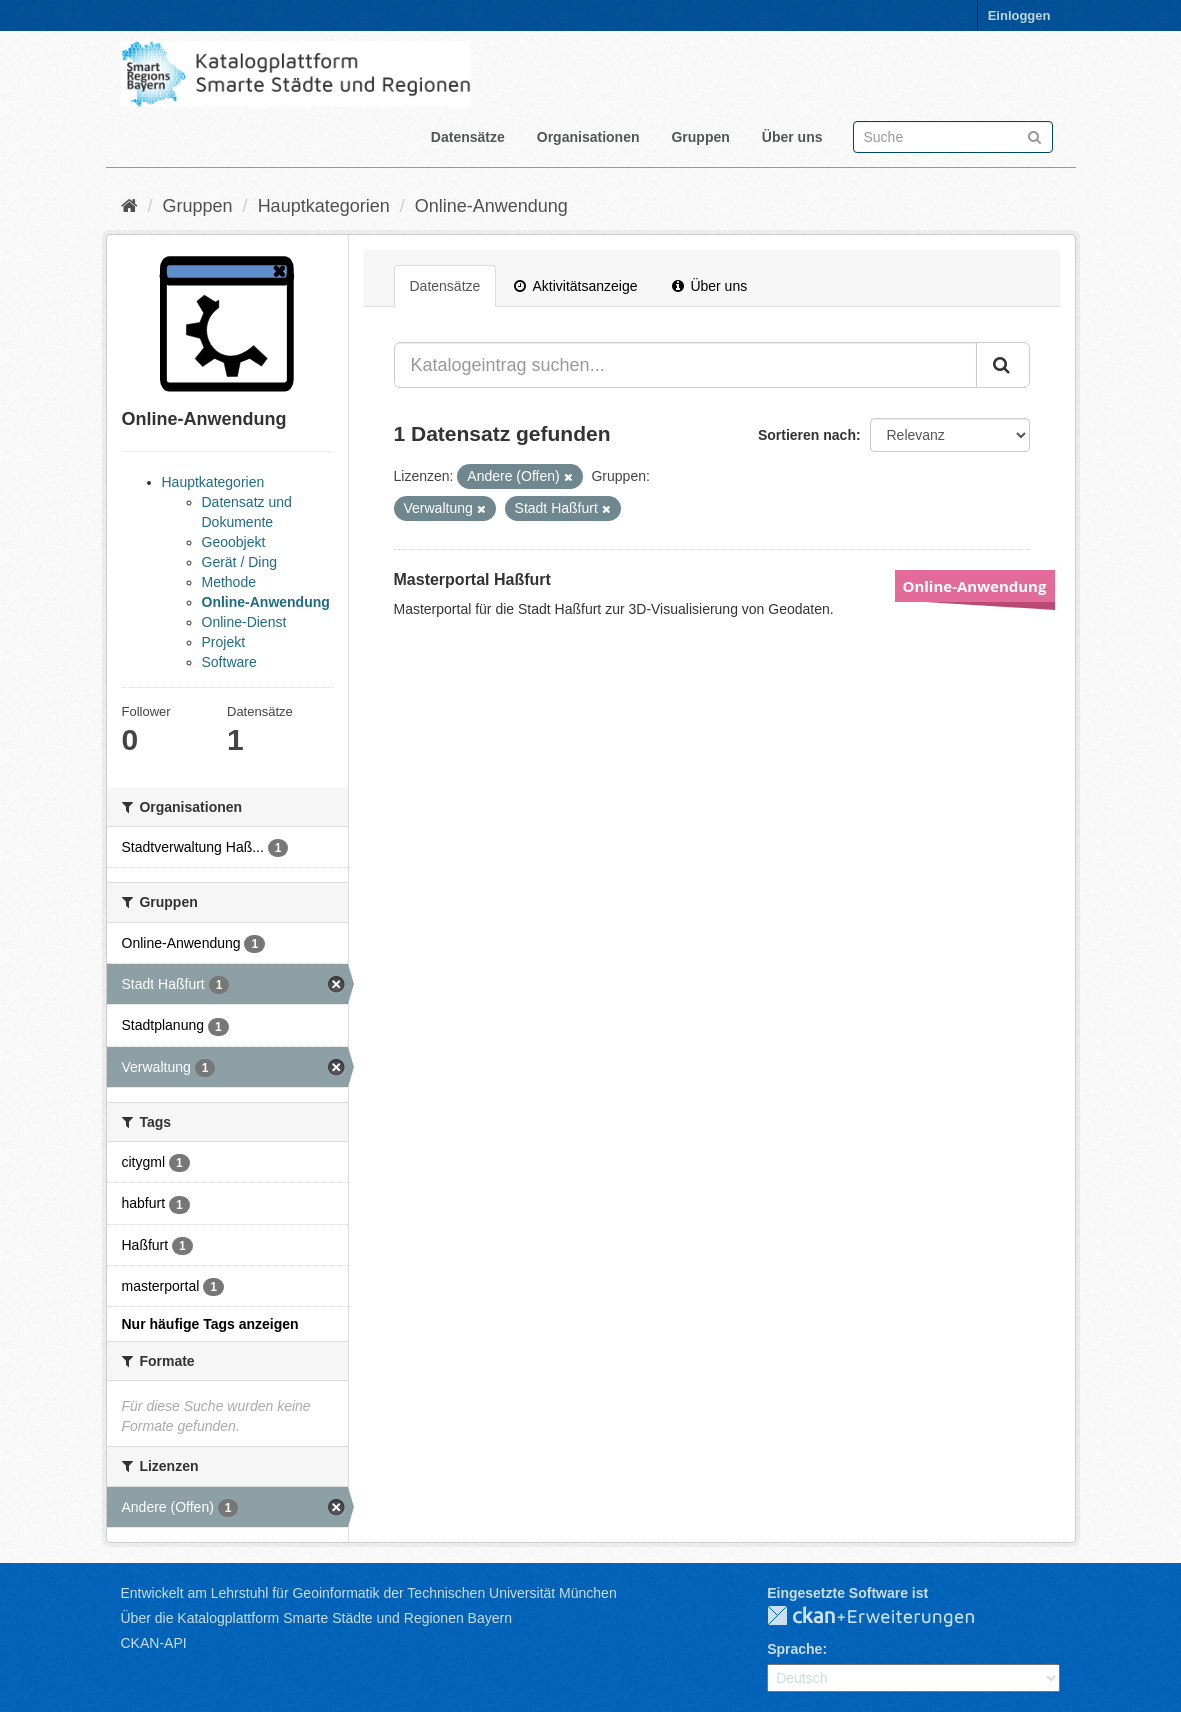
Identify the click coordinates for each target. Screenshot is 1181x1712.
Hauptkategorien (324, 206)
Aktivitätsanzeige (575, 286)
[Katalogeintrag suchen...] (685, 365)
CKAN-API (154, 1643)
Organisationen (588, 137)
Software (229, 662)
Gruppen (700, 137)
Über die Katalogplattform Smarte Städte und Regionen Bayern (316, 1618)
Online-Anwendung (491, 206)
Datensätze (468, 137)
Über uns (792, 137)
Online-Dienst (244, 622)
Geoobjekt (234, 542)
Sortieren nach (807, 435)
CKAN (887, 1617)
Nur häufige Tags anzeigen (210, 1324)
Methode (229, 582)
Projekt (224, 642)
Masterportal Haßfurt (472, 579)
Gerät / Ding (239, 562)
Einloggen (1019, 15)
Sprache (794, 1649)
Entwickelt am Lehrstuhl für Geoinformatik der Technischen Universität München (369, 1593)
